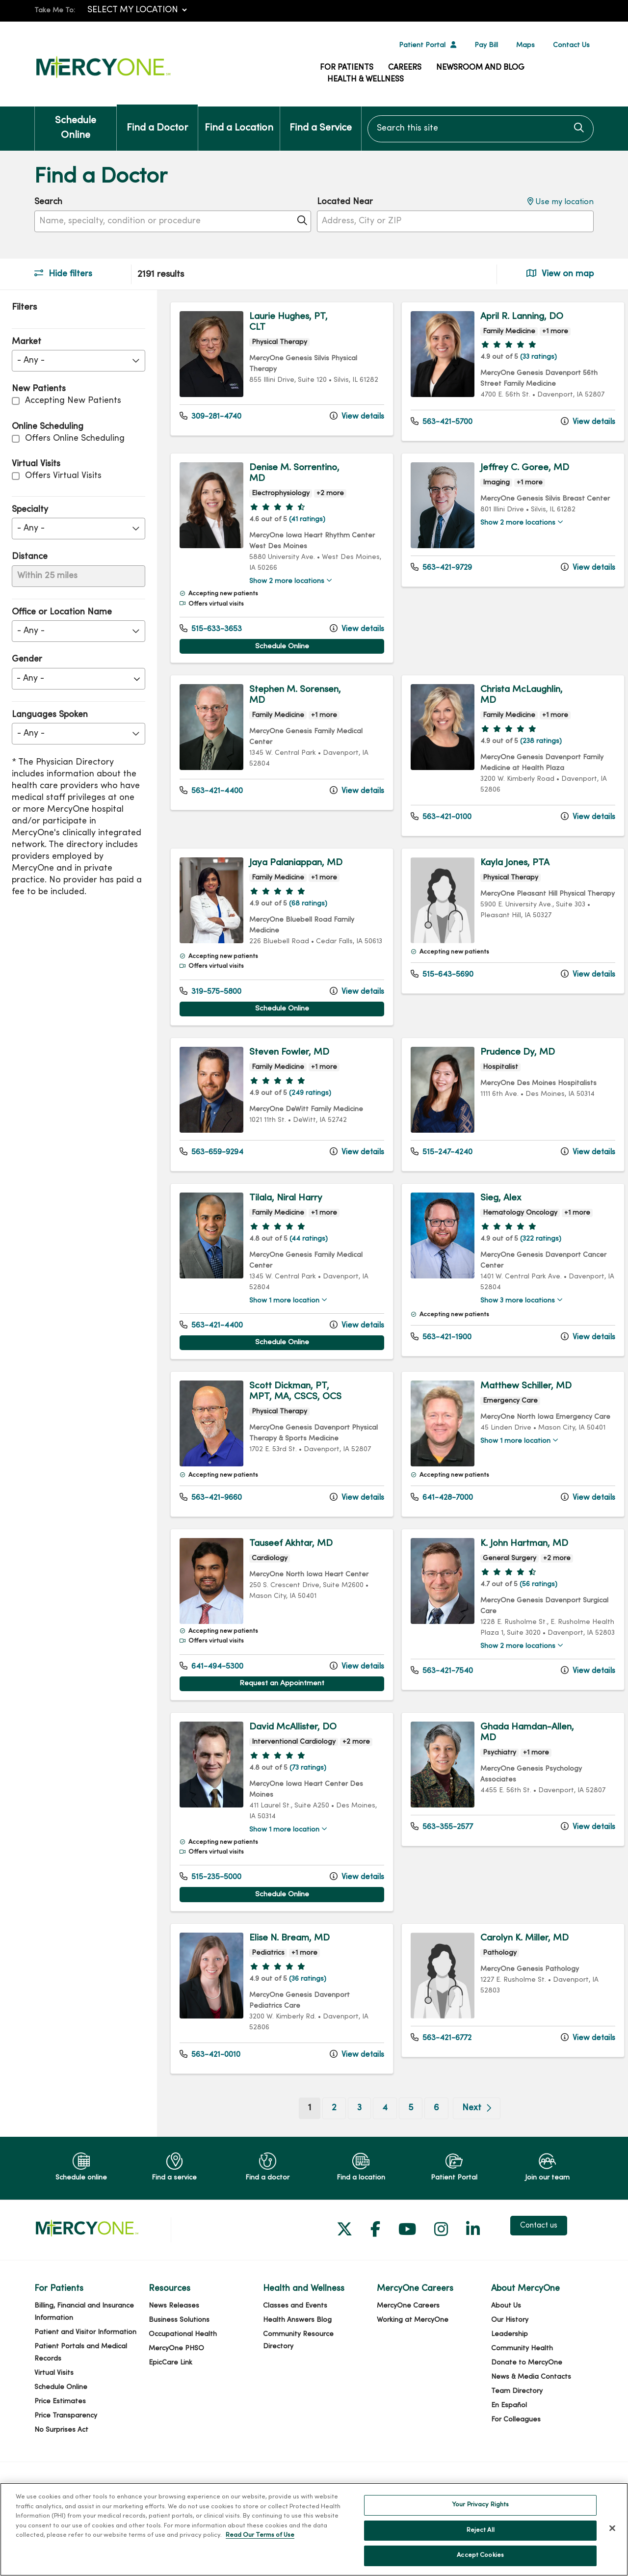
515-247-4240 (437, 1173)
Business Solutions (179, 2344)
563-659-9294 (211, 1173)
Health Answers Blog (297, 2344)
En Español (509, 2429)
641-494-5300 (211, 1688)
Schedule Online (75, 123)
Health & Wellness (365, 79)
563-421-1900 (436, 1359)
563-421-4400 (211, 791)
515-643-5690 (437, 974)
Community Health (522, 2372)
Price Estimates (60, 2425)
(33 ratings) (531, 357)
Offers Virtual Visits (63, 476)
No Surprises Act (61, 2454)
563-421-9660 (211, 1519)
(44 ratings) (307, 1261)
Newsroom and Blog (480, 68)
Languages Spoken (50, 715)
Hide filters (63, 273)
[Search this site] (480, 128)
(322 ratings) (533, 1261)
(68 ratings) (306, 915)
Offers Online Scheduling (75, 438)
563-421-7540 (437, 1704)
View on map (560, 273)
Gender (27, 659)
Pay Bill (486, 45)
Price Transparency (65, 2440)
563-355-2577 (437, 1850)
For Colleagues (516, 2444)
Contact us (539, 2250)
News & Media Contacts (531, 2401)
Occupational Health (183, 2358)
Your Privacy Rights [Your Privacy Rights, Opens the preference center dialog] (480, 2505)
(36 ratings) (305, 2003)
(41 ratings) (305, 519)
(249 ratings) (308, 1115)
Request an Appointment (279, 1705)
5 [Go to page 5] (405, 2132)
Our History (509, 2344)
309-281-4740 (210, 416)
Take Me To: (54, 10)
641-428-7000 (437, 1519)
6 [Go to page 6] (431, 2132)
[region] (392, 1225)
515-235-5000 (210, 1900)
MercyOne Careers (408, 2330)
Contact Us (571, 45)
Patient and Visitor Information (85, 2356)
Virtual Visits (54, 2397)
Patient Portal (422, 45)
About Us (506, 2330)
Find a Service (321, 119)
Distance (30, 557)
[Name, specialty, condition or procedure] (172, 221)
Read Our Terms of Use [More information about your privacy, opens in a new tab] (260, 2535)
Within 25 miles (47, 576)
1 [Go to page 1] (309, 2131)
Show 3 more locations (510, 1323)
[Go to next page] (472, 2132)
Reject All (481, 2530)
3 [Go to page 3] (354, 2132)
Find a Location (239, 119)
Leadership (509, 2358)
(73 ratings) (306, 1791)
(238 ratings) (534, 742)
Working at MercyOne (412, 2344)
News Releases (174, 2330)
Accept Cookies (480, 2555)
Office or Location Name (62, 612)
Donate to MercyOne (526, 2387)
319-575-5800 (210, 1013)
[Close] (612, 2528)
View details (352, 416)
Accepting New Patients (73, 401)
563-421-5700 (437, 421)
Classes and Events (295, 2330)
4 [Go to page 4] (380, 2132)
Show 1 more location (282, 1323)
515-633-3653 (211, 629)
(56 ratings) (531, 1607)
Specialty (30, 509)
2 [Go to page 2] (329, 2132)
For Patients (346, 68)
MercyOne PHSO (176, 2372)
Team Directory (517, 2415)
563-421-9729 (436, 567)
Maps (525, 45)
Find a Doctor (157, 119)
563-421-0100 (436, 817)
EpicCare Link (170, 2387)
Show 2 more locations (284, 582)
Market (26, 342)
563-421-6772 (436, 2061)
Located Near (345, 202)
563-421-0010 (210, 2078)
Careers (404, 68)
